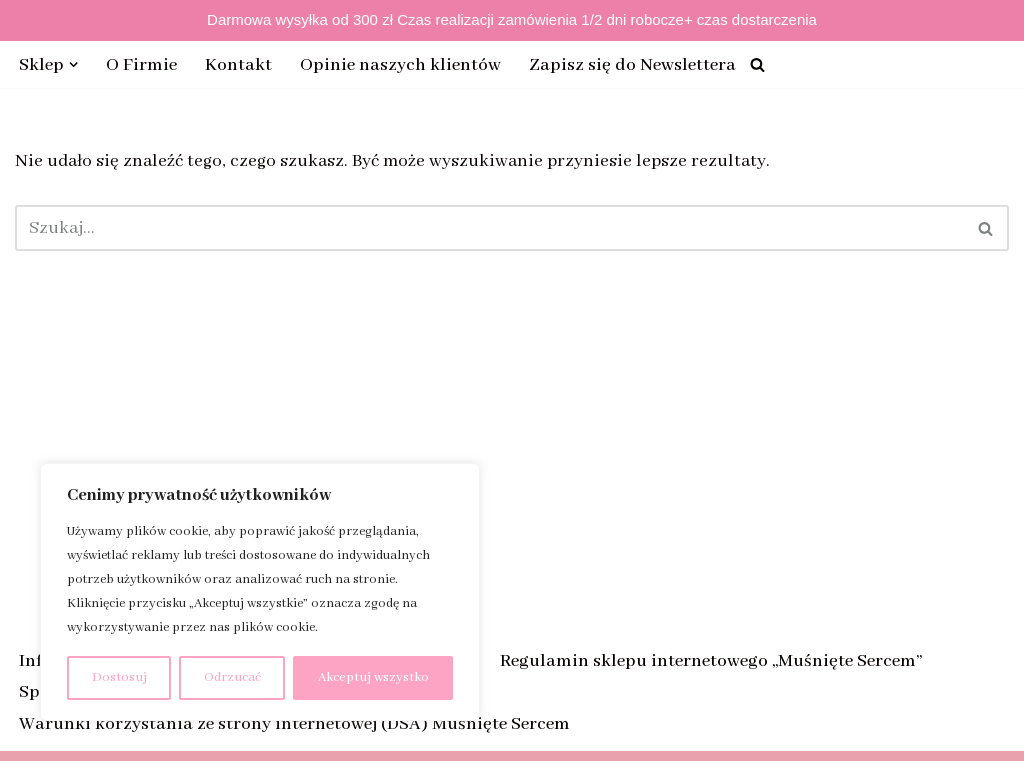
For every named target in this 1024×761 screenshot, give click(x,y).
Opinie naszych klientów (401, 65)
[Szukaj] (758, 64)
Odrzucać (232, 677)
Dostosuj (119, 677)
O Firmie (142, 65)
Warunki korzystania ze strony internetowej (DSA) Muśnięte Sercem (294, 724)
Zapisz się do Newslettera (633, 65)
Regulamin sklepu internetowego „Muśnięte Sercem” (711, 661)
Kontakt (239, 65)
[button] (74, 65)
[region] (260, 592)
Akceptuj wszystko (373, 677)
